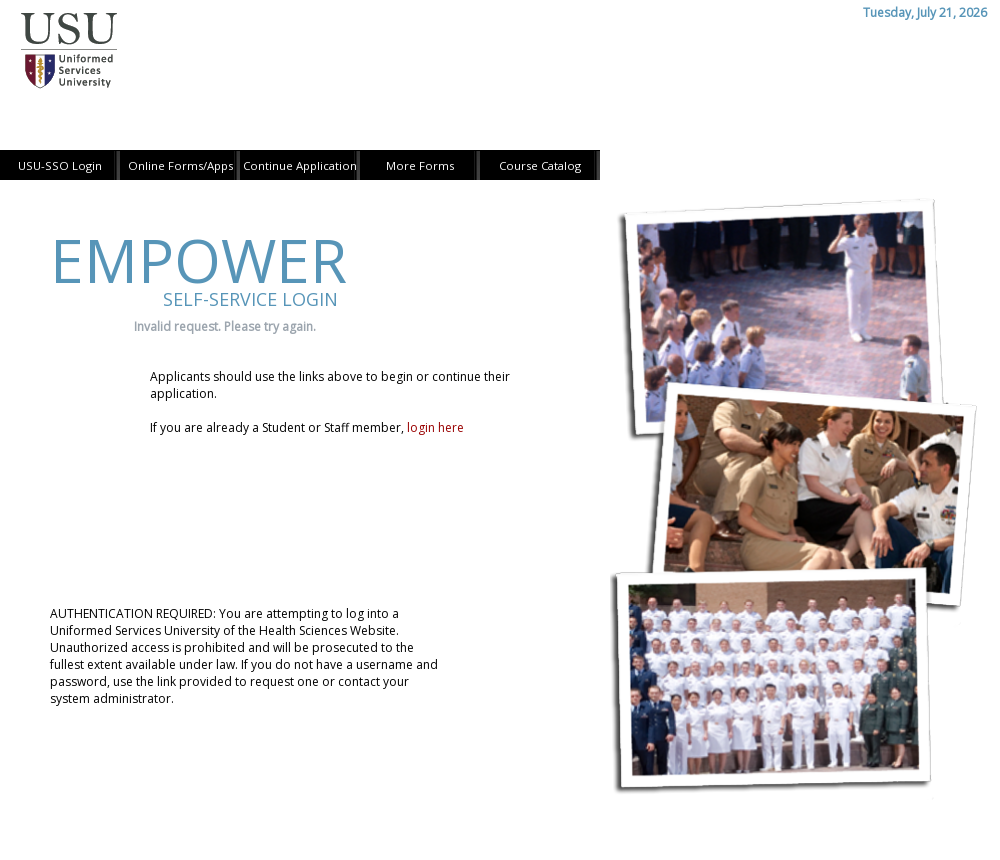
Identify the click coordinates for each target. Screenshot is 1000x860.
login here (435, 427)
